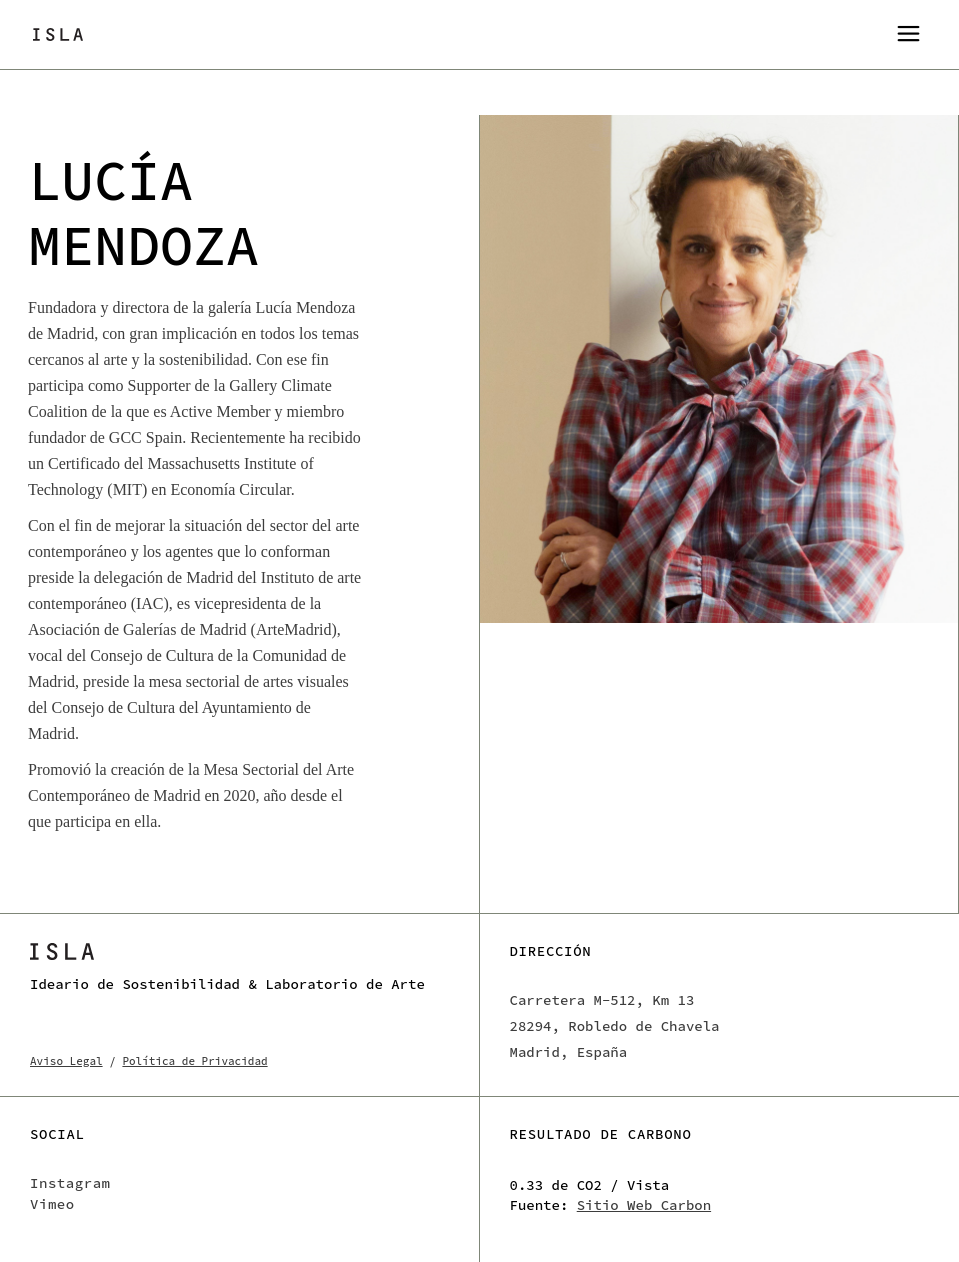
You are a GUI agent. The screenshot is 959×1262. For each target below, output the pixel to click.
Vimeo (52, 1204)
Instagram (70, 1183)
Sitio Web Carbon (644, 1205)
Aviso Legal (66, 1061)
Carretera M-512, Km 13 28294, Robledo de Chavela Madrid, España (615, 1026)
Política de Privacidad (194, 1061)
